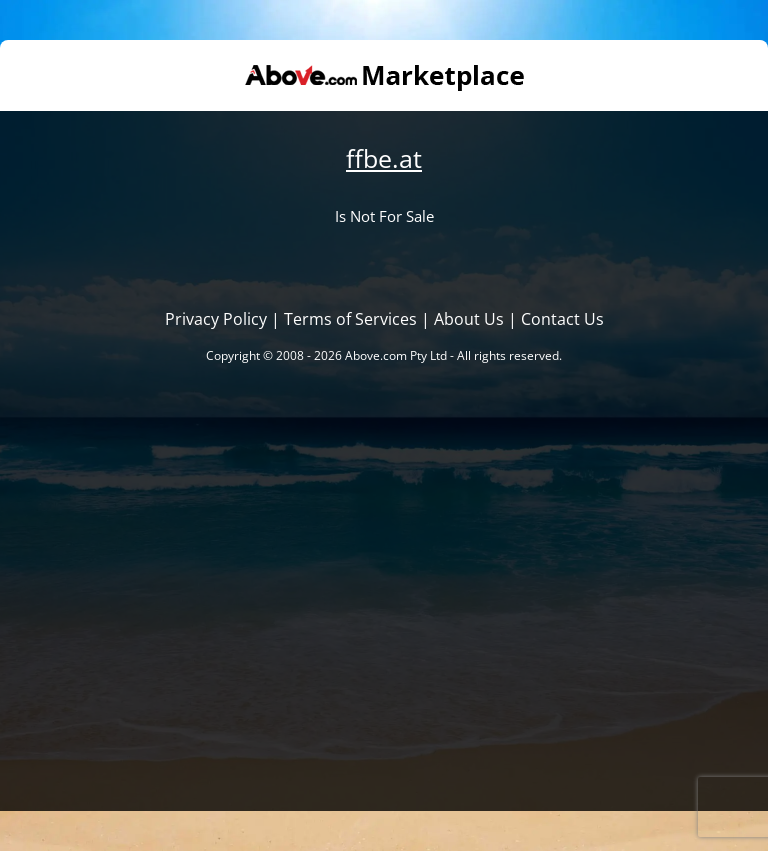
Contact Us (562, 319)
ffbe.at (384, 158)
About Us (469, 319)
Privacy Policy (216, 319)
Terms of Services (350, 319)
